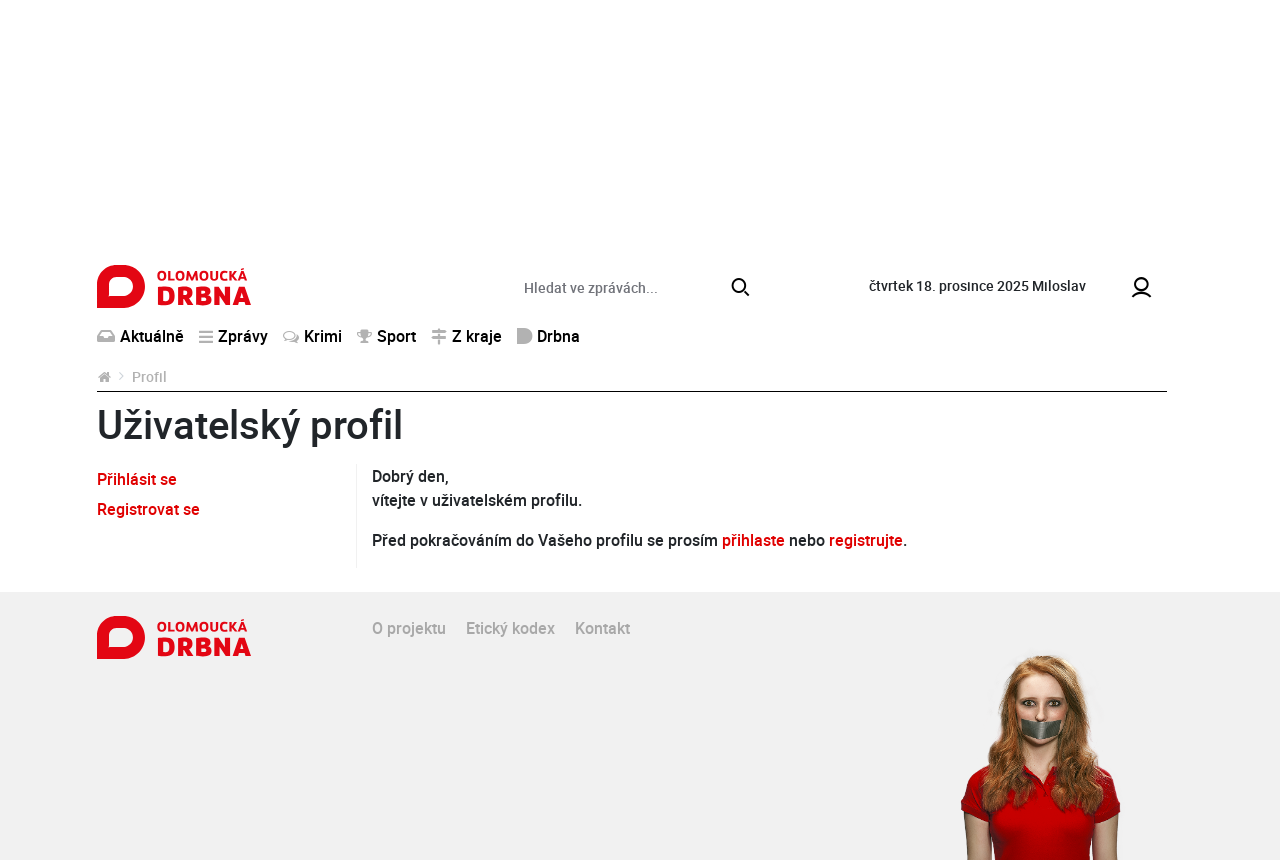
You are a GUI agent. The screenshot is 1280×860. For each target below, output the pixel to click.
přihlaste (753, 540)
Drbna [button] (548, 336)
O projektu (409, 628)
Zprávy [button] (233, 336)
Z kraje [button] (466, 336)
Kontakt (602, 628)
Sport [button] (386, 336)
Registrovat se (148, 509)
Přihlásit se (137, 479)
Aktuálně (140, 336)
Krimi (312, 336)
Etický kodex (510, 628)
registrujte (866, 540)
